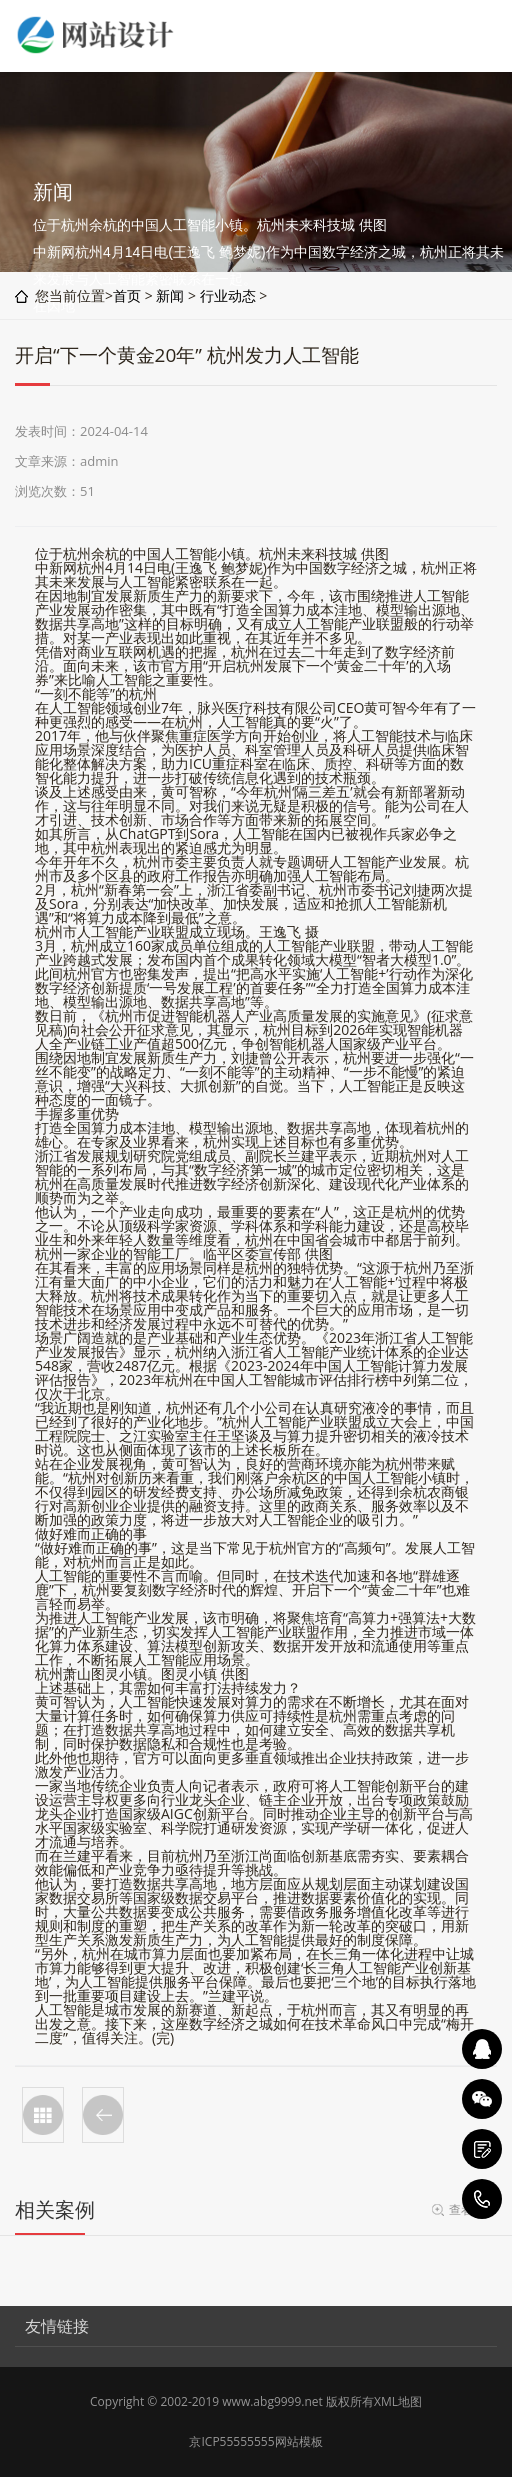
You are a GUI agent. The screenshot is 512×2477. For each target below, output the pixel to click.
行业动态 (228, 295)
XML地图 (398, 2401)
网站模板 (299, 2441)
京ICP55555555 (231, 2441)
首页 (127, 295)
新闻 (170, 295)
